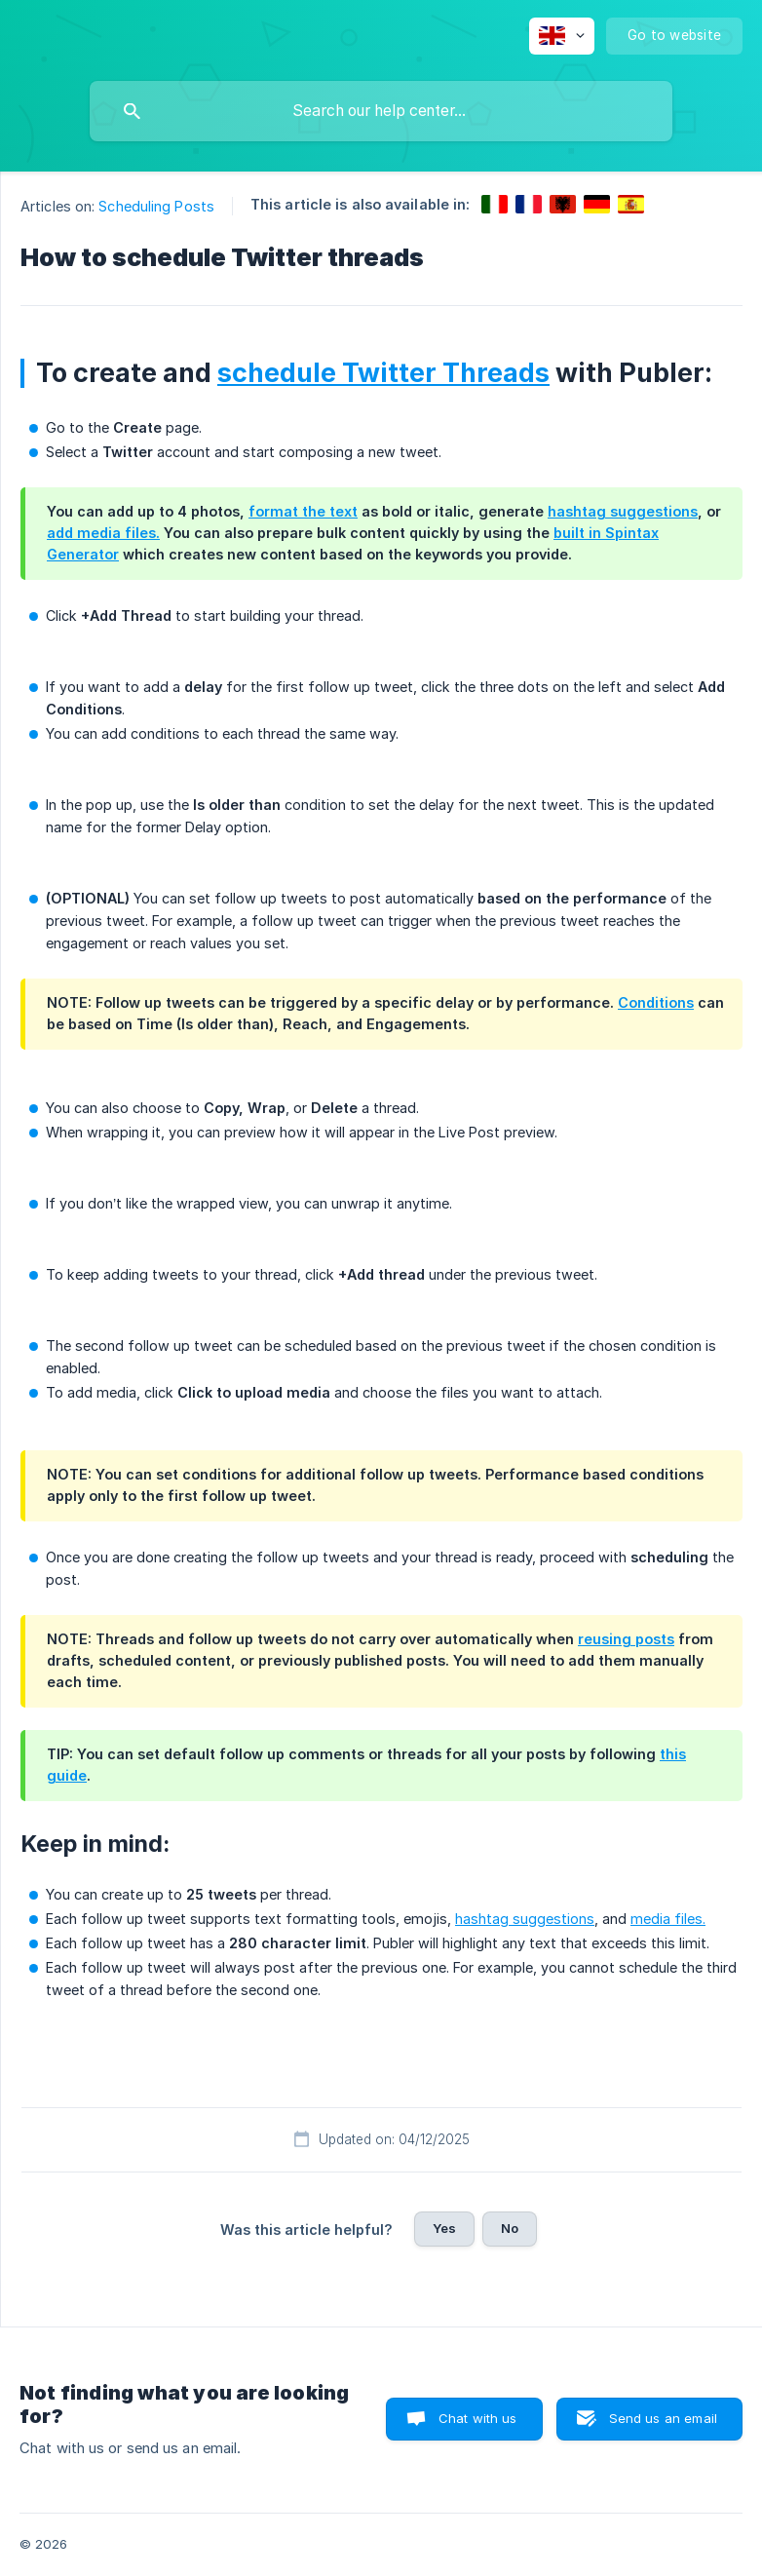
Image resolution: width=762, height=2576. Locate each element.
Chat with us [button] (477, 2418)
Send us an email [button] (663, 2418)
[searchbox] (381, 111)
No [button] (509, 2228)
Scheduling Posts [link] (156, 206)
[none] (561, 36)
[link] (494, 204)
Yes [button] (444, 2228)
